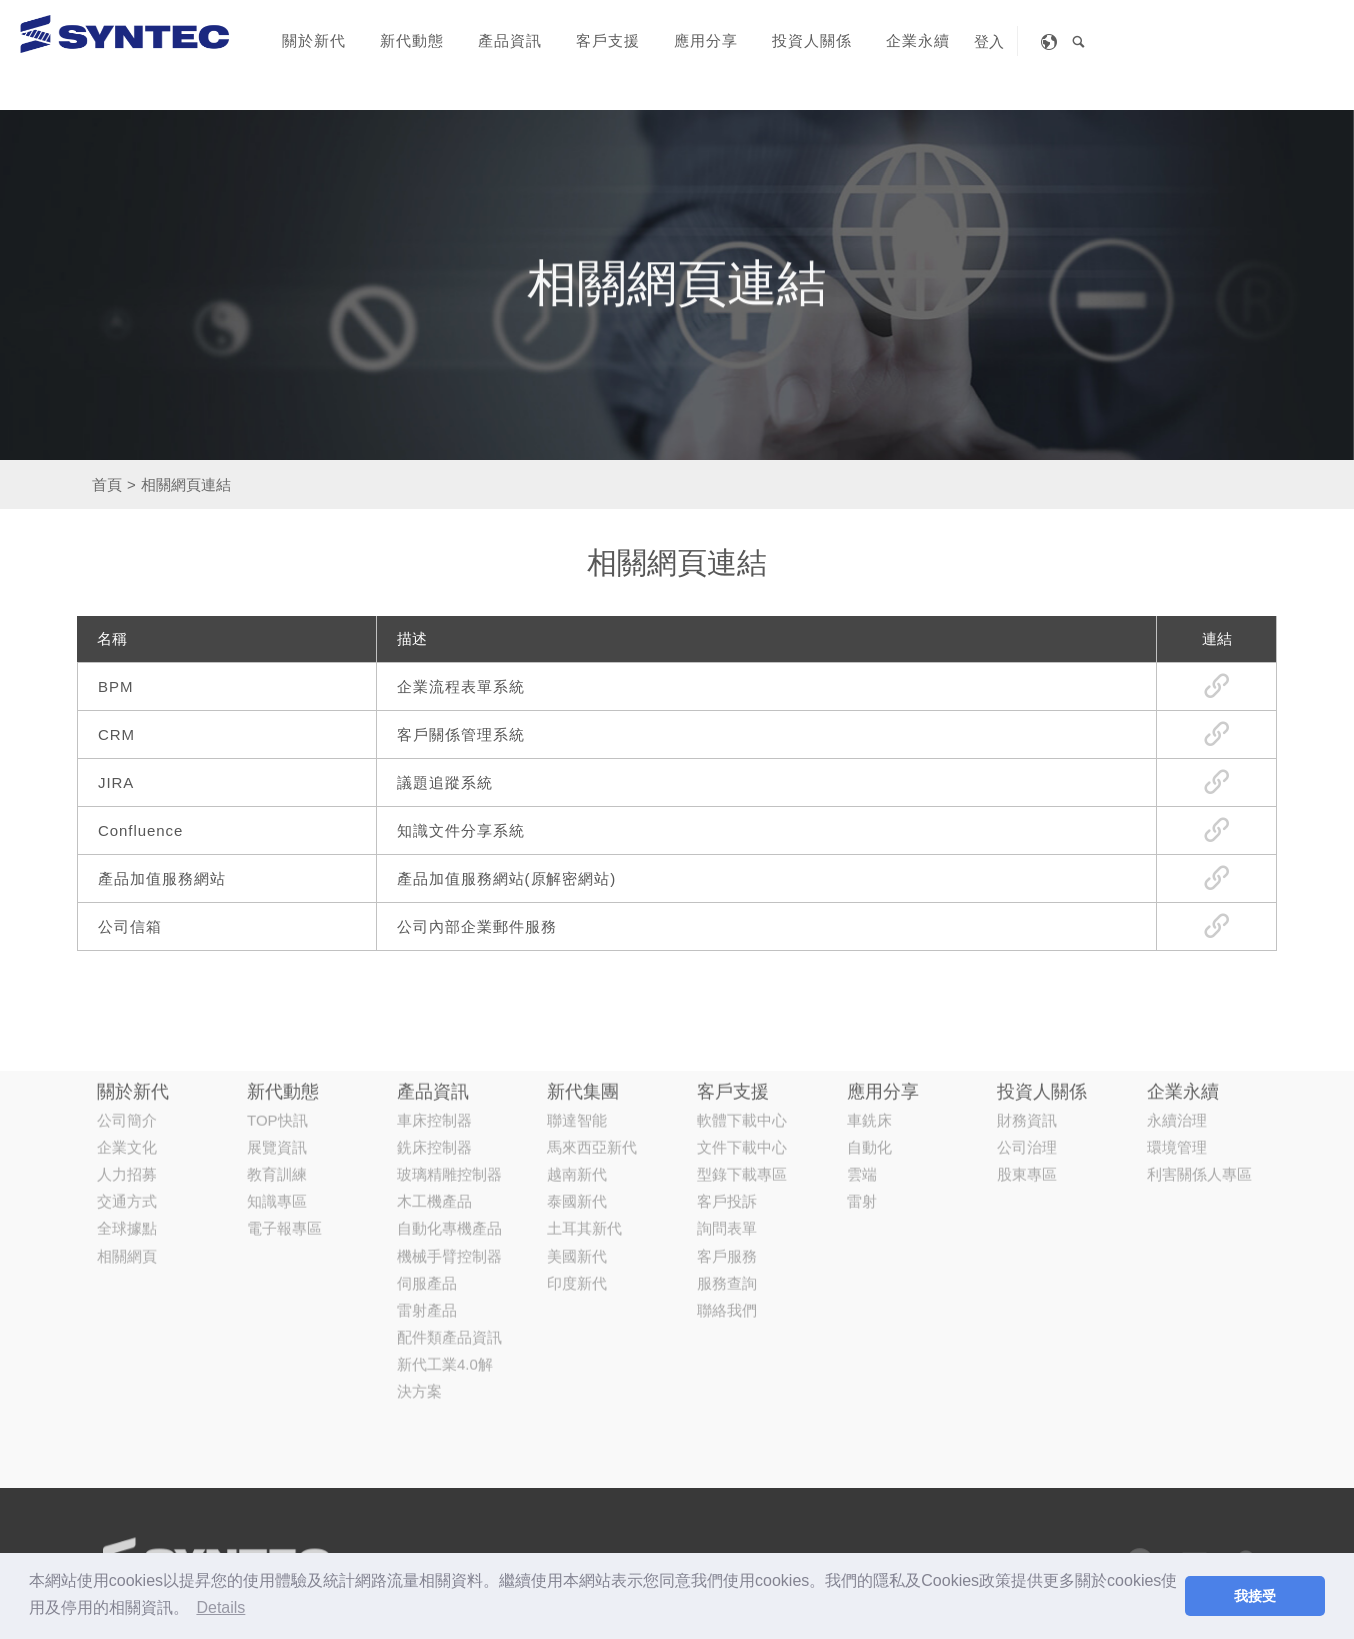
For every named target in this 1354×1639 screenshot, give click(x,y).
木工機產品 (434, 1083)
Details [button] (220, 1607)
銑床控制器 (434, 1028)
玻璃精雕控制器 (449, 1055)
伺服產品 (427, 1164)
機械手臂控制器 (449, 1137)
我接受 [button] (1255, 1596)
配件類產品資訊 (449, 1219)
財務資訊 (1027, 1001)
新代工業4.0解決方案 (445, 1260)
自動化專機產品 (449, 1110)
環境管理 (1177, 1028)
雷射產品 (427, 1191)
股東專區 (1027, 1055)
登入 (989, 41)
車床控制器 (434, 1001)
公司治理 (1027, 1028)
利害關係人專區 (1199, 1055)
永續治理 (1177, 1001)
